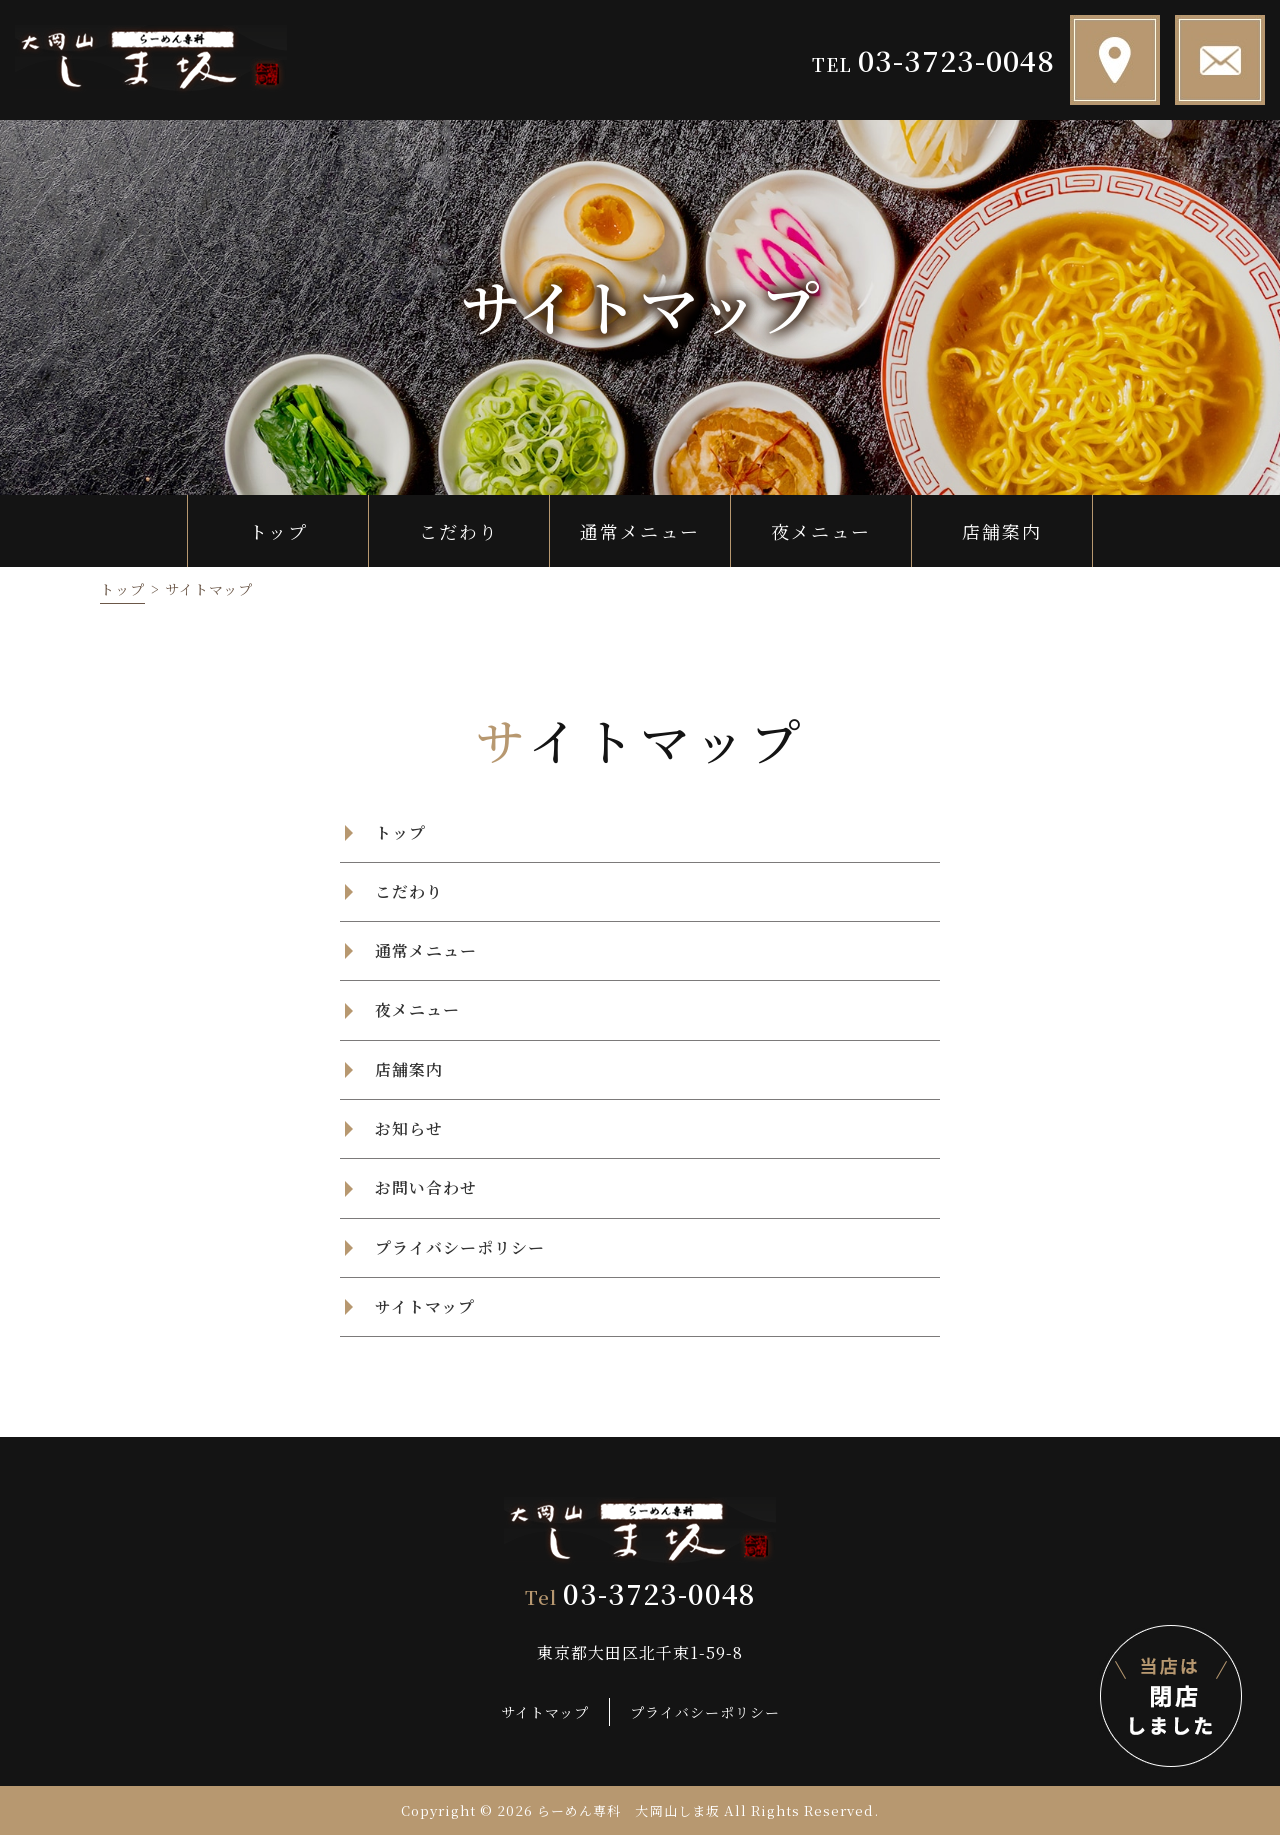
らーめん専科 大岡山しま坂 (629, 1815)
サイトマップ (545, 1716)
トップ (122, 589)
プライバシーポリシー (705, 1716)
